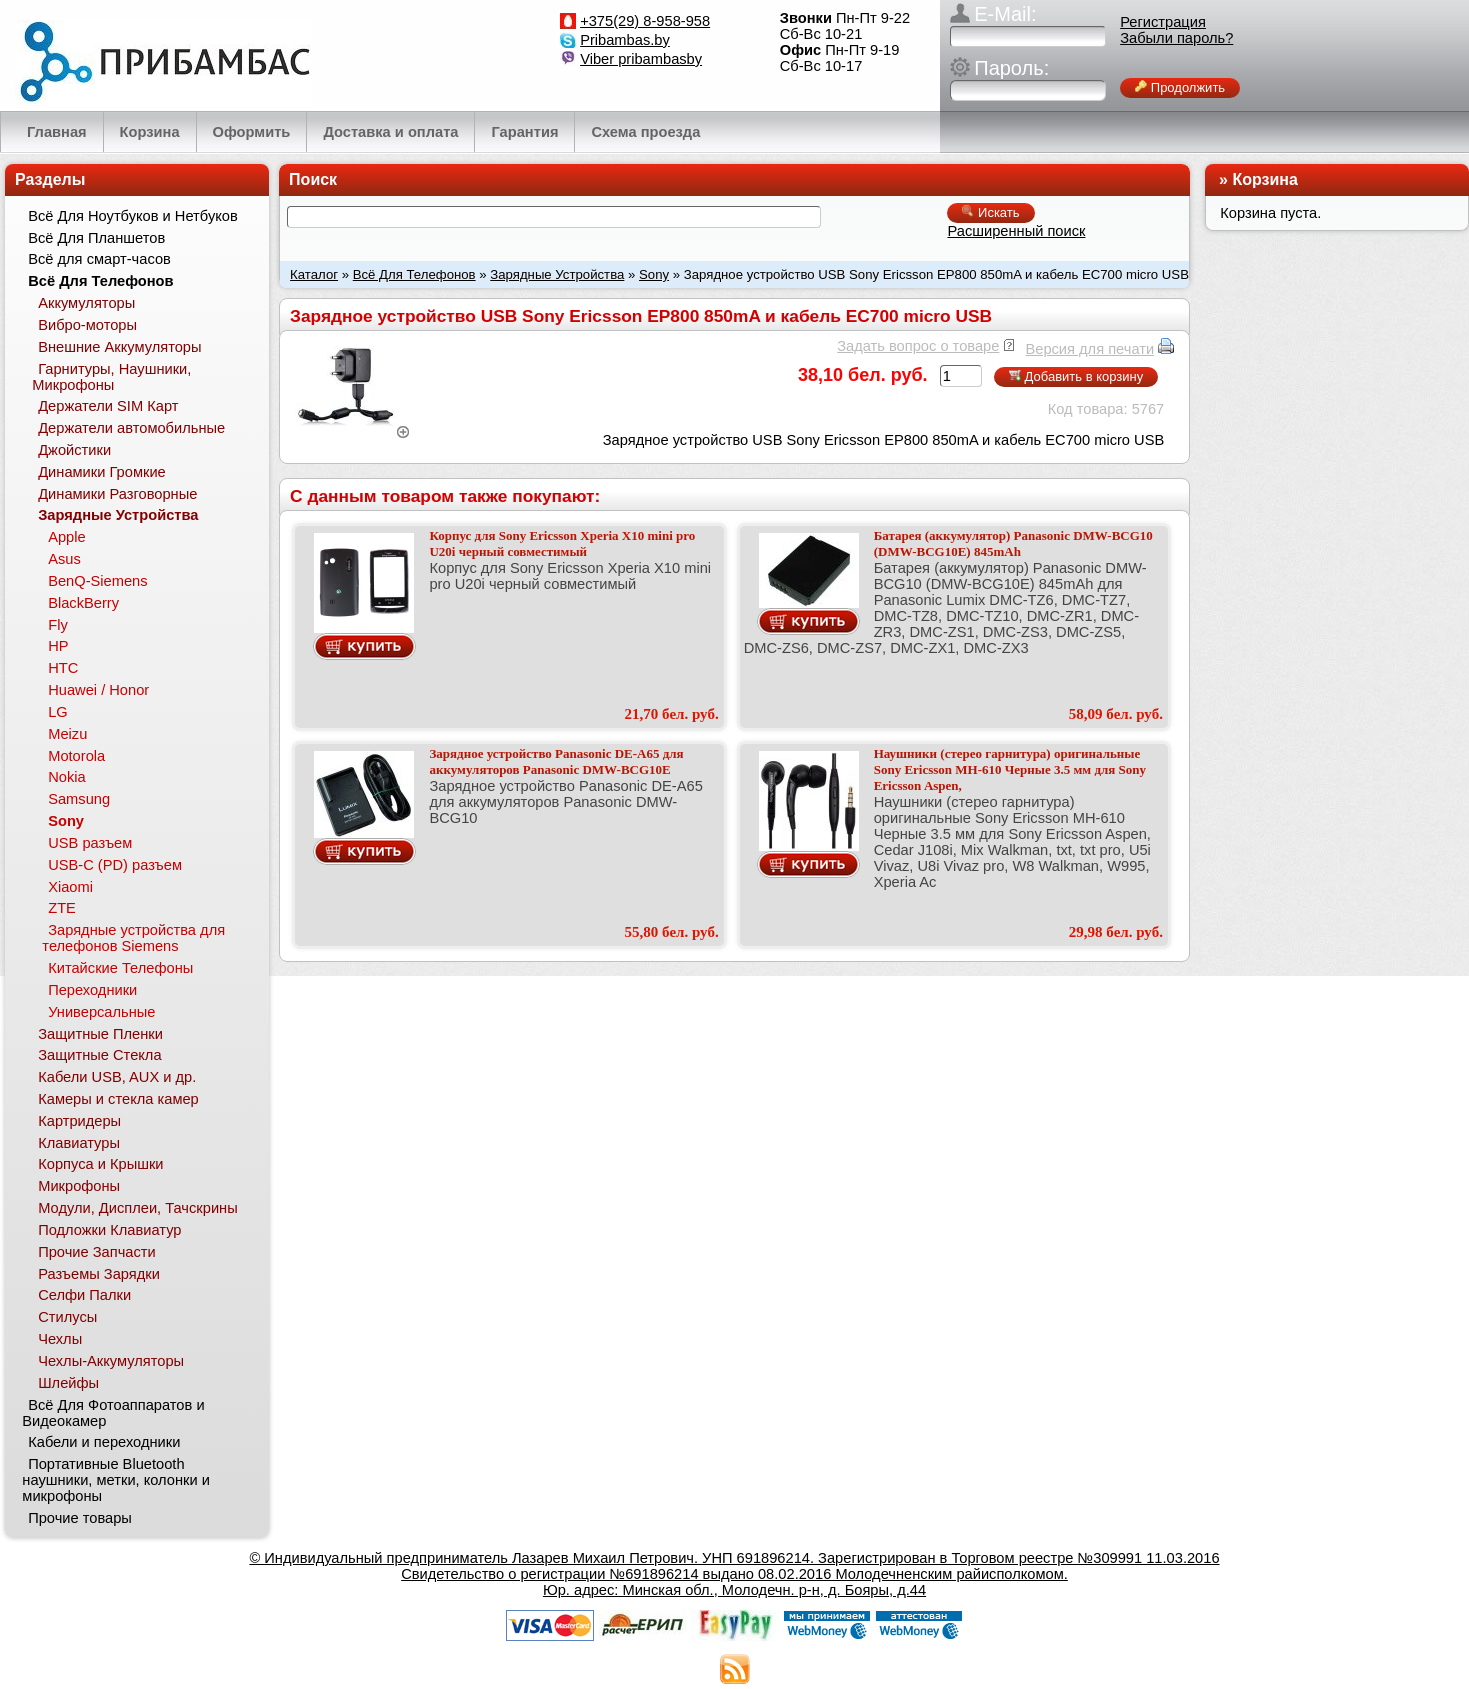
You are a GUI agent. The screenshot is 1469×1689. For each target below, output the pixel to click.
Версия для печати (1089, 349)
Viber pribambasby (641, 59)
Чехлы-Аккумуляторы (111, 1361)
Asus (64, 559)
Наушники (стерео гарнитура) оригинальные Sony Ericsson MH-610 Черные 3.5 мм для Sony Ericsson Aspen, (1010, 769)
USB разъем (90, 843)
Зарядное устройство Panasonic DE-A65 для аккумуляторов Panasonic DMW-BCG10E (556, 761)
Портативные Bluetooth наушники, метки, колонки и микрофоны (116, 1480)
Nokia (66, 777)
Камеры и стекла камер (118, 1099)
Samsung (79, 799)
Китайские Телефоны (120, 968)
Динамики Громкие (102, 472)
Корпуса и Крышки (100, 1164)
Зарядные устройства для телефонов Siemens (133, 938)
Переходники (92, 990)
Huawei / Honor (98, 690)
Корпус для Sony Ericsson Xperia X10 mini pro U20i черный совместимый (562, 543)
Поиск (313, 179)
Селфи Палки (84, 1295)
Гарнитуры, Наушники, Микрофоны (111, 377)
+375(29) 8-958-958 (645, 21)
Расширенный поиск (1016, 231)
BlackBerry (83, 603)
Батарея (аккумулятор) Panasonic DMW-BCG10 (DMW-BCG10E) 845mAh (1013, 543)
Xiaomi (70, 887)
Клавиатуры (79, 1143)
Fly (58, 625)
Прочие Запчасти (97, 1252)
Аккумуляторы (86, 303)
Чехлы (60, 1339)
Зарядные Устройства (557, 274)
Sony (654, 274)
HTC (63, 668)
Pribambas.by (625, 40)
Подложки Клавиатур (109, 1230)
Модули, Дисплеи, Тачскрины (138, 1208)
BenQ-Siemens (97, 581)
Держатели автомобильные (131, 428)
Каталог (314, 274)
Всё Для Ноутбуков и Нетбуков (133, 216)
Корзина (1264, 179)
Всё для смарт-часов (99, 259)
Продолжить (1180, 87)
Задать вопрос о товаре (918, 346)
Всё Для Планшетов (96, 238)
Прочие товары (80, 1518)
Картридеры (79, 1121)
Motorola (76, 756)
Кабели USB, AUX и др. (117, 1077)
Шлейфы (68, 1383)
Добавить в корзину (1076, 376)
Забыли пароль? (1176, 38)
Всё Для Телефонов (414, 274)
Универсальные (101, 1012)
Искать (990, 212)
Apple (67, 537)
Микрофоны (79, 1186)
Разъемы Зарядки (99, 1274)
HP (58, 646)
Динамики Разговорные (117, 494)
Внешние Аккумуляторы (119, 347)
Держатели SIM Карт (108, 406)
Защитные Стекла (99, 1055)
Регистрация (1163, 22)
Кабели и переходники (104, 1442)
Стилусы (67, 1317)
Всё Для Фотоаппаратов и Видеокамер (113, 1413)
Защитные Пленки (100, 1034)
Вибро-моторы (87, 325)
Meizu (67, 734)
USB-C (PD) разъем (115, 865)
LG (58, 712)
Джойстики (74, 450)
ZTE (62, 908)
